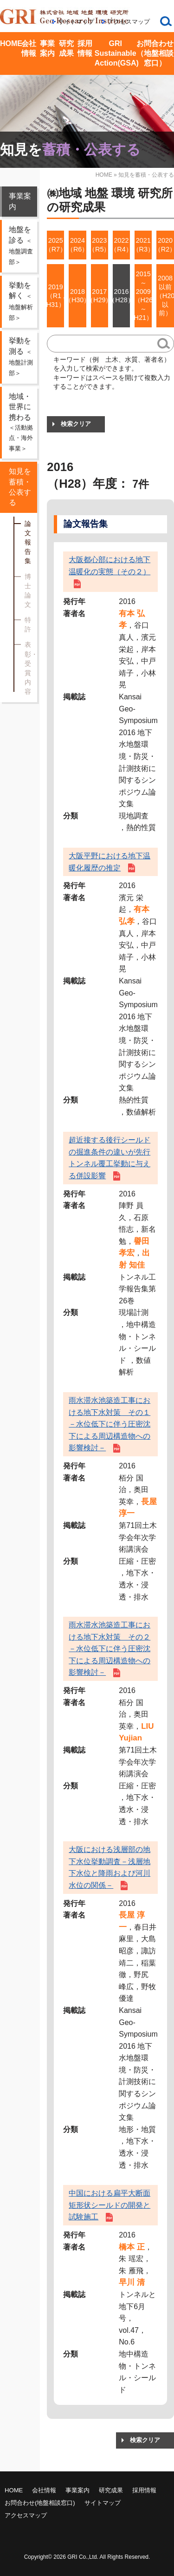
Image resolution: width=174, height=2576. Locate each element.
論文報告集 (28, 542)
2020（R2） (165, 245)
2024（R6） (77, 245)
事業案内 (47, 48)
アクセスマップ (129, 21)
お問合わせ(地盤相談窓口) (40, 2502)
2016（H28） (121, 296)
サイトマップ (76, 21)
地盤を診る (21, 246)
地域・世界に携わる (22, 423)
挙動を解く (21, 301)
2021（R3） (143, 245)
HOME (9, 43)
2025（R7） (55, 245)
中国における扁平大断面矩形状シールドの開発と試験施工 (109, 2205)
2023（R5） (99, 245)
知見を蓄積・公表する (20, 486)
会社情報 (28, 48)
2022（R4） (121, 245)
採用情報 (84, 48)
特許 (28, 624)
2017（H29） (99, 296)
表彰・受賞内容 (29, 668)
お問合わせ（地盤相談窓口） (155, 53)
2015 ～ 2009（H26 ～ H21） (143, 295)
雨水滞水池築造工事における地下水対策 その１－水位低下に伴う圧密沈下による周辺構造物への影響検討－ (109, 1424)
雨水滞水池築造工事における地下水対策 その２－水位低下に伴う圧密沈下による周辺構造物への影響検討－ (109, 1648)
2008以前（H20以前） (165, 295)
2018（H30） (77, 296)
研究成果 (66, 48)
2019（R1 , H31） (55, 295)
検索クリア (76, 423)
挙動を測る (21, 357)
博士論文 (28, 590)
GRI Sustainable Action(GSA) (115, 53)
